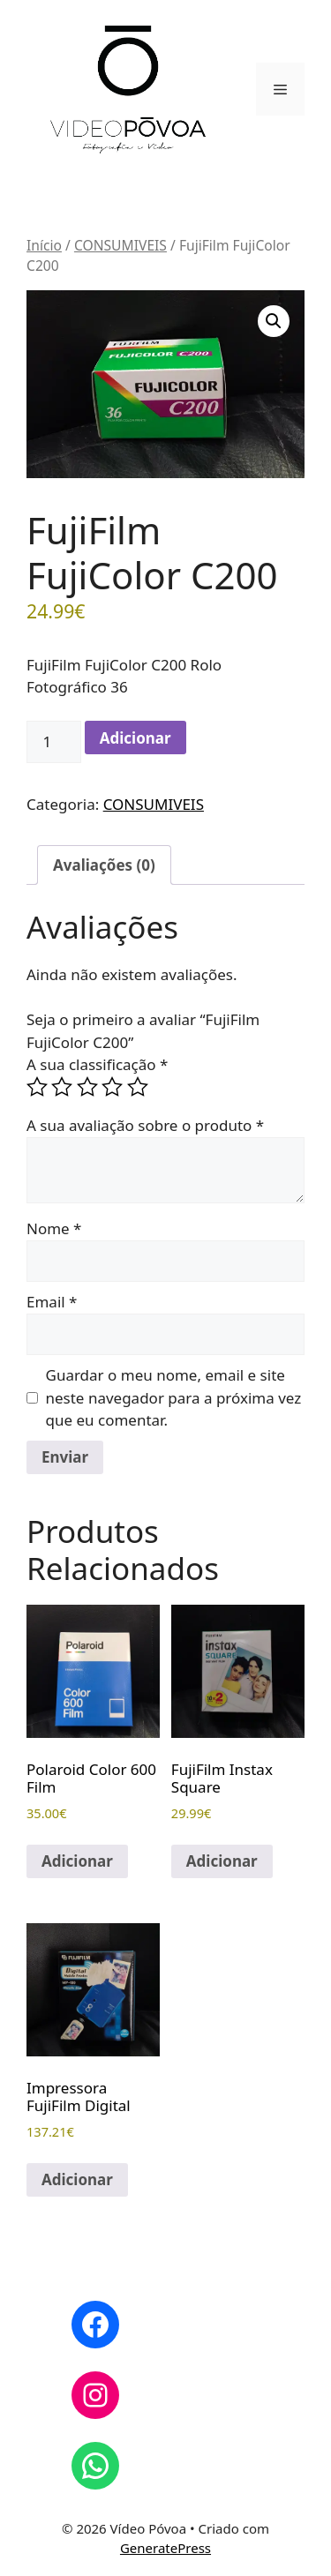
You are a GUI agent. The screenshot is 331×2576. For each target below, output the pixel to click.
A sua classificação (97, 1064)
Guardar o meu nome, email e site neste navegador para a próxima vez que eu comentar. (174, 1397)
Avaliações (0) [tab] (104, 865)
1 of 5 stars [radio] (37, 1086)
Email (51, 1302)
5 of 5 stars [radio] (137, 1086)
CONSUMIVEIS (120, 245)
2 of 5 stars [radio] (61, 1086)
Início (44, 245)
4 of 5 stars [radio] (112, 1086)
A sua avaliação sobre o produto (145, 1125)
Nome (53, 1228)
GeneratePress (165, 2548)
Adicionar (135, 738)
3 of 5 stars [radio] (87, 1086)
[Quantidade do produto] (53, 742)
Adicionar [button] (77, 1861)
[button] (274, 321)
